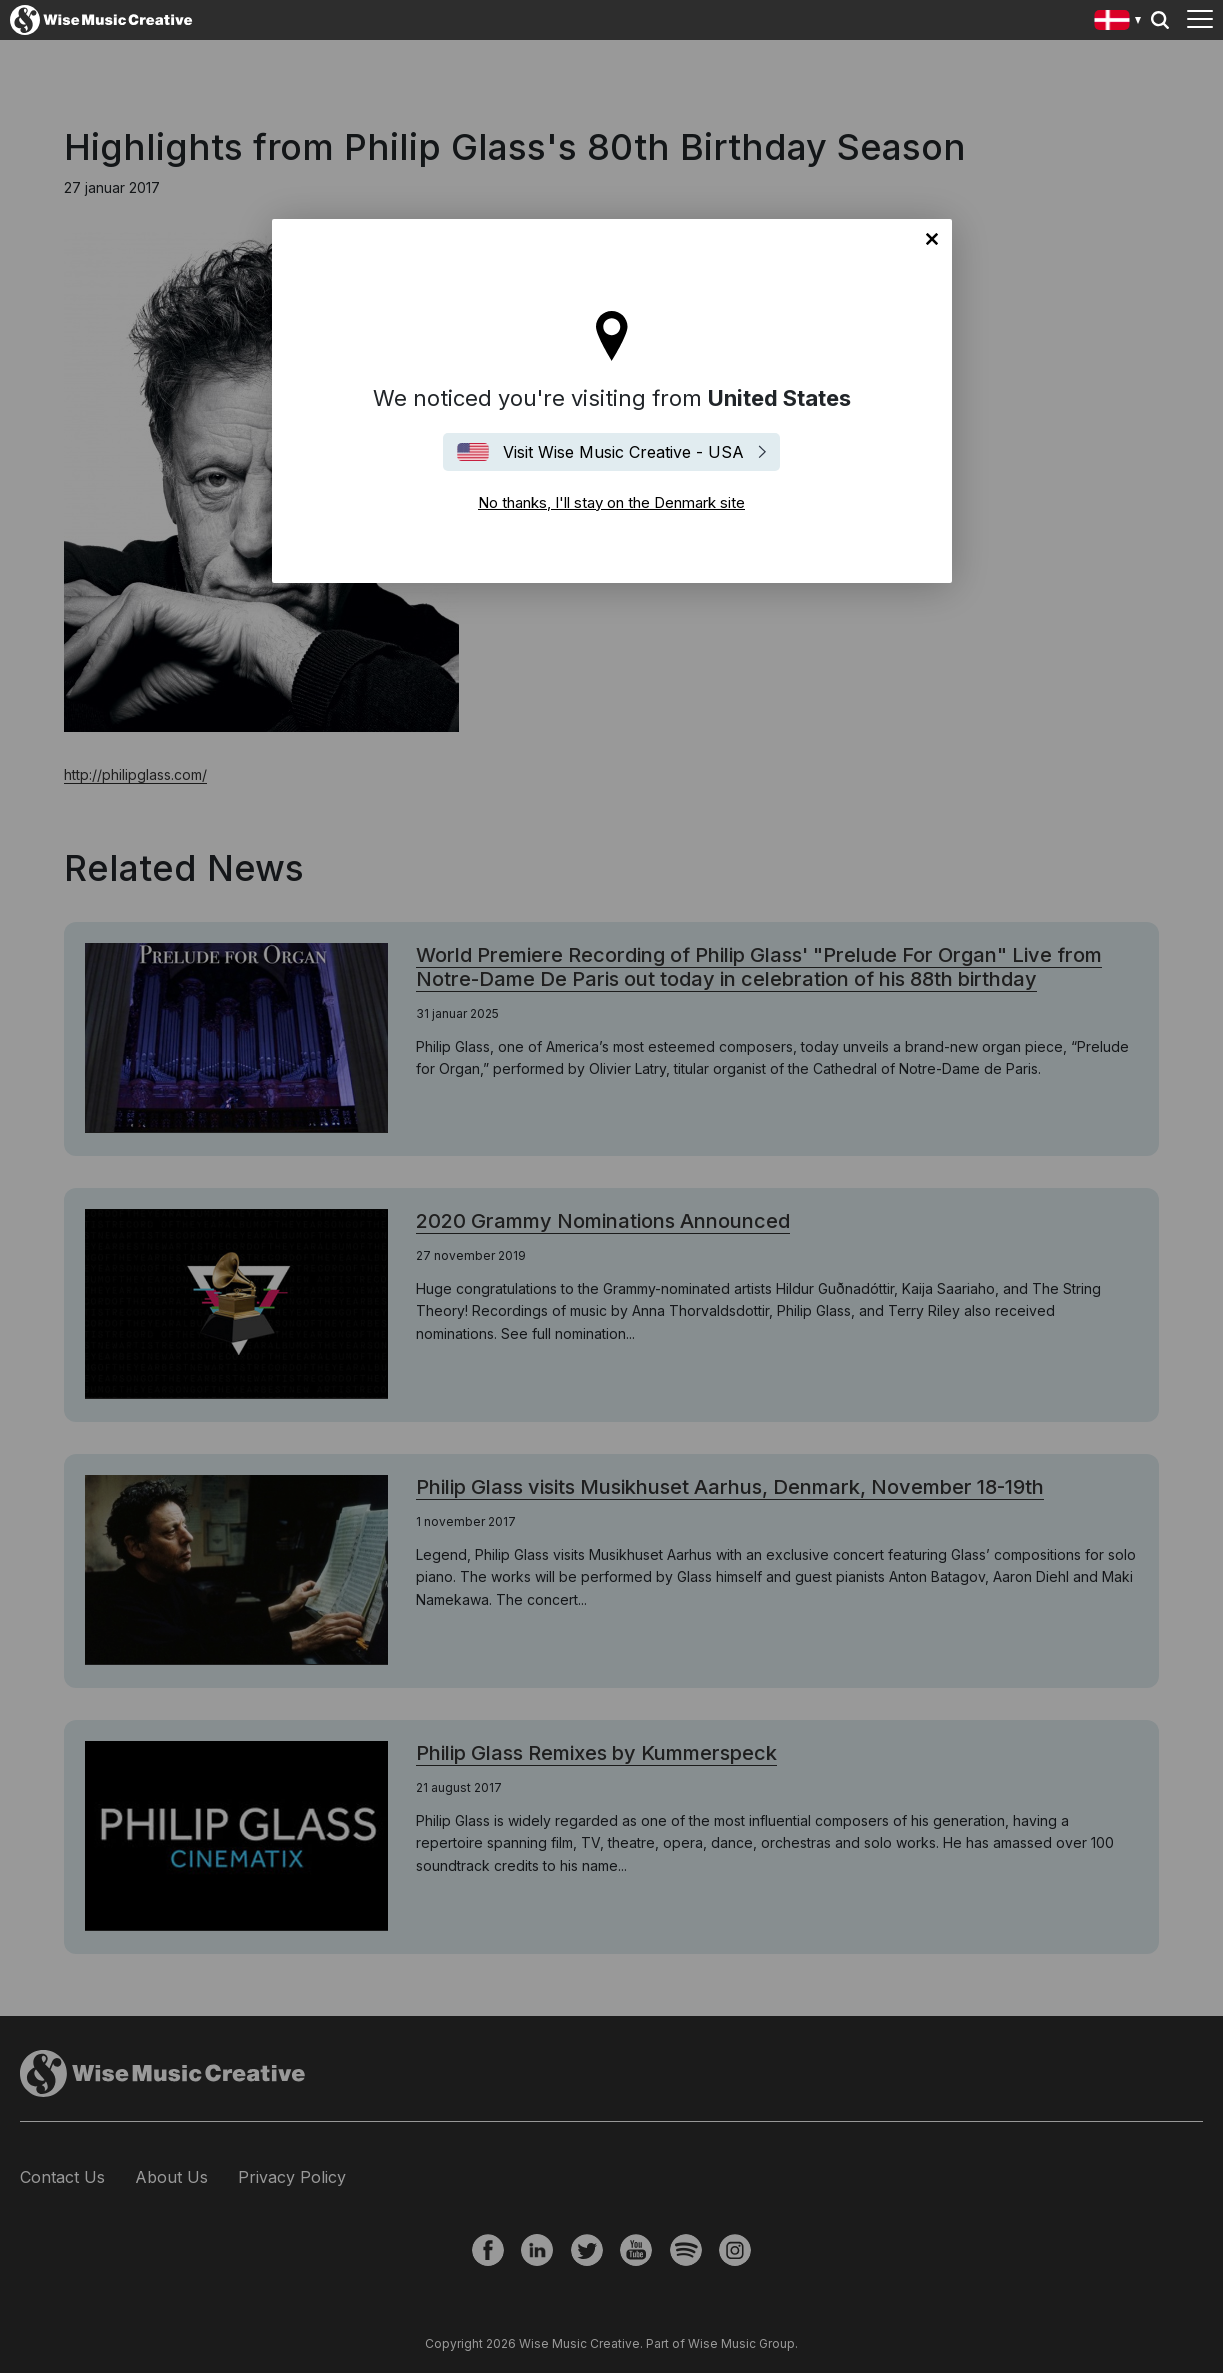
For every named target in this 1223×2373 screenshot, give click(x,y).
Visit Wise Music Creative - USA (623, 452)
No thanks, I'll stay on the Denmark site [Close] (932, 239)
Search (1160, 20)
